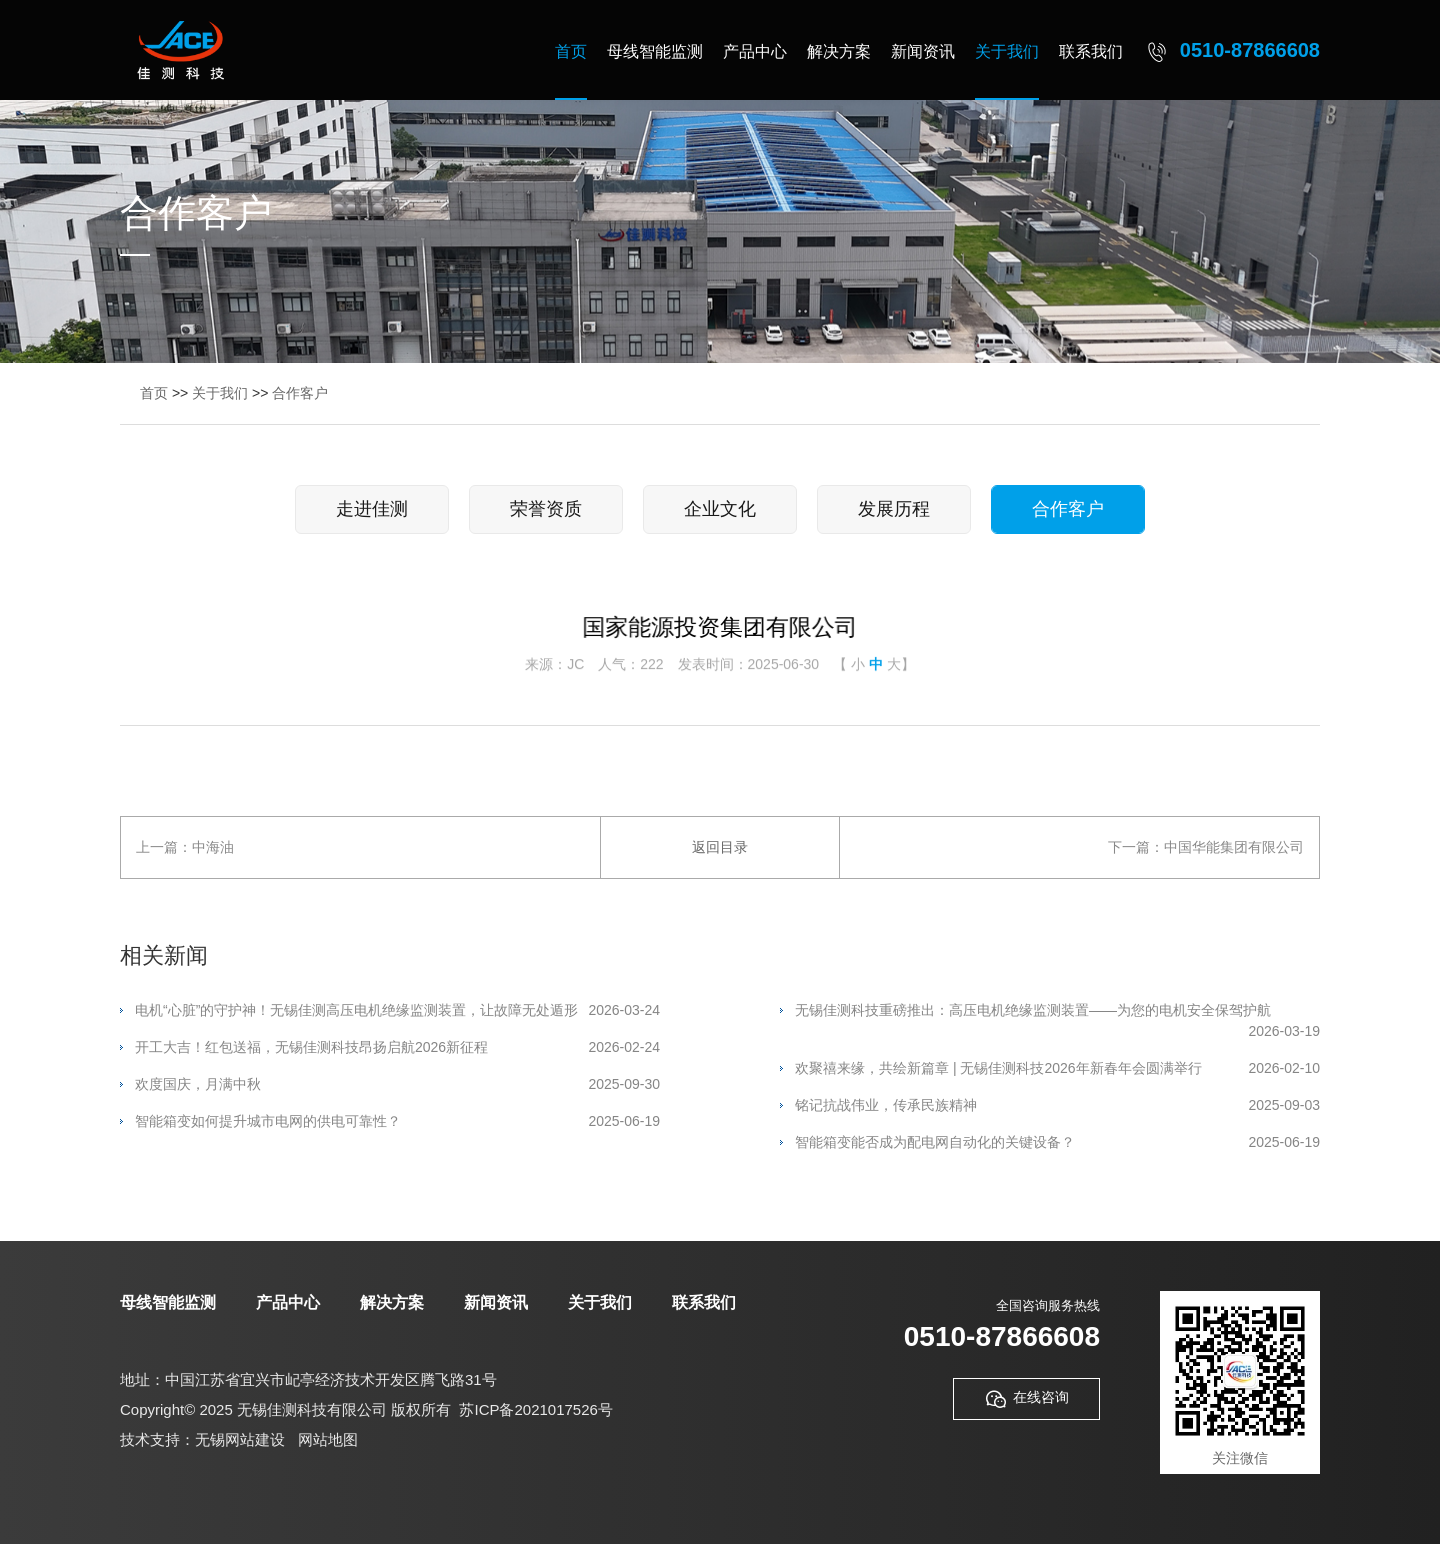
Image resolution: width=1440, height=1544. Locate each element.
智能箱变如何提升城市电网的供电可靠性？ (397, 1121)
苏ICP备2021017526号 (535, 1409)
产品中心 (755, 51)
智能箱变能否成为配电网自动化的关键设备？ (1057, 1142)
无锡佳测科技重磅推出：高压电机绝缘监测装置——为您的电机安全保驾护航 (1057, 1011)
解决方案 (839, 51)
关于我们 (1007, 51)
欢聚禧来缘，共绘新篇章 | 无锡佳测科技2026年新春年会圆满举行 (1057, 1068)
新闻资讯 (923, 51)
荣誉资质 (546, 509)
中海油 (213, 847)
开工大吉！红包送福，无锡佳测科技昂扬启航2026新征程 (397, 1047)
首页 (571, 51)
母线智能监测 (655, 51)
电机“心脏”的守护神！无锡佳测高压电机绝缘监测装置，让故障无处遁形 (397, 1010)
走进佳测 (372, 509)
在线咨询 (1026, 1399)
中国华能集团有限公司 (1234, 847)
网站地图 (328, 1439)
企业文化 (720, 509)
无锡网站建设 (240, 1439)
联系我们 (1091, 51)
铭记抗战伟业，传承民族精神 (1057, 1105)
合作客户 (300, 393)
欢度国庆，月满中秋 (397, 1084)
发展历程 (894, 509)
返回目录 (720, 847)
